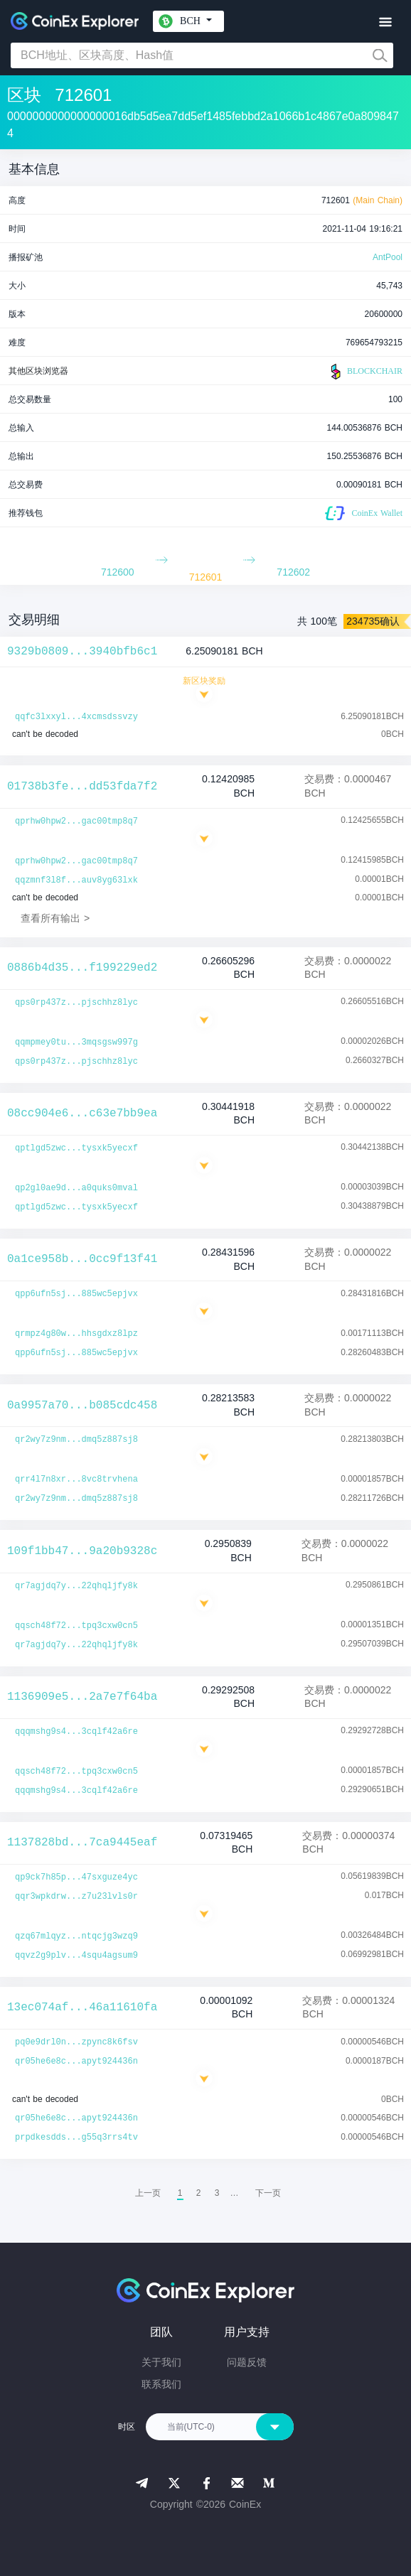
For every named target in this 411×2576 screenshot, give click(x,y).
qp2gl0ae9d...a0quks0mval (76, 1188)
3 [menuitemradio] (217, 2193)
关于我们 (161, 2362)
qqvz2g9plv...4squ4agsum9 (76, 1956)
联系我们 (161, 2384)
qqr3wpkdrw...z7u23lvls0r (76, 1897)
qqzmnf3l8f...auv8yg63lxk (76, 880)
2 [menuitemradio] (198, 2193)
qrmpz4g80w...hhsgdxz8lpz (76, 1334)
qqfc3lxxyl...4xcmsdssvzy (76, 717)
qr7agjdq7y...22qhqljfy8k (76, 1586)
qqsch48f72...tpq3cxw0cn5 (76, 1626)
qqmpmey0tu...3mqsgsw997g (76, 1042)
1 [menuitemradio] (180, 2193)
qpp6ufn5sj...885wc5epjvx (76, 1294)
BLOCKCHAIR (364, 371)
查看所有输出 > (55, 918)
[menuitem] (268, 2193)
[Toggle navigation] (385, 22)
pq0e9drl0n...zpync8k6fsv (76, 2042)
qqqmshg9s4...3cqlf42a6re (76, 1732)
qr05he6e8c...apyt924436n (76, 2061)
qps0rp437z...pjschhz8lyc (76, 1003)
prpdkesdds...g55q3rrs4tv (76, 2138)
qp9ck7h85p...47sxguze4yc (76, 1877)
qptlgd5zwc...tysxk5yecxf (76, 1148)
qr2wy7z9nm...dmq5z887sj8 (76, 1440)
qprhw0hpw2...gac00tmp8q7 (76, 821)
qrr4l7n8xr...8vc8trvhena (76, 1479)
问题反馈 (247, 2362)
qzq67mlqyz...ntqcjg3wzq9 (76, 1936)
